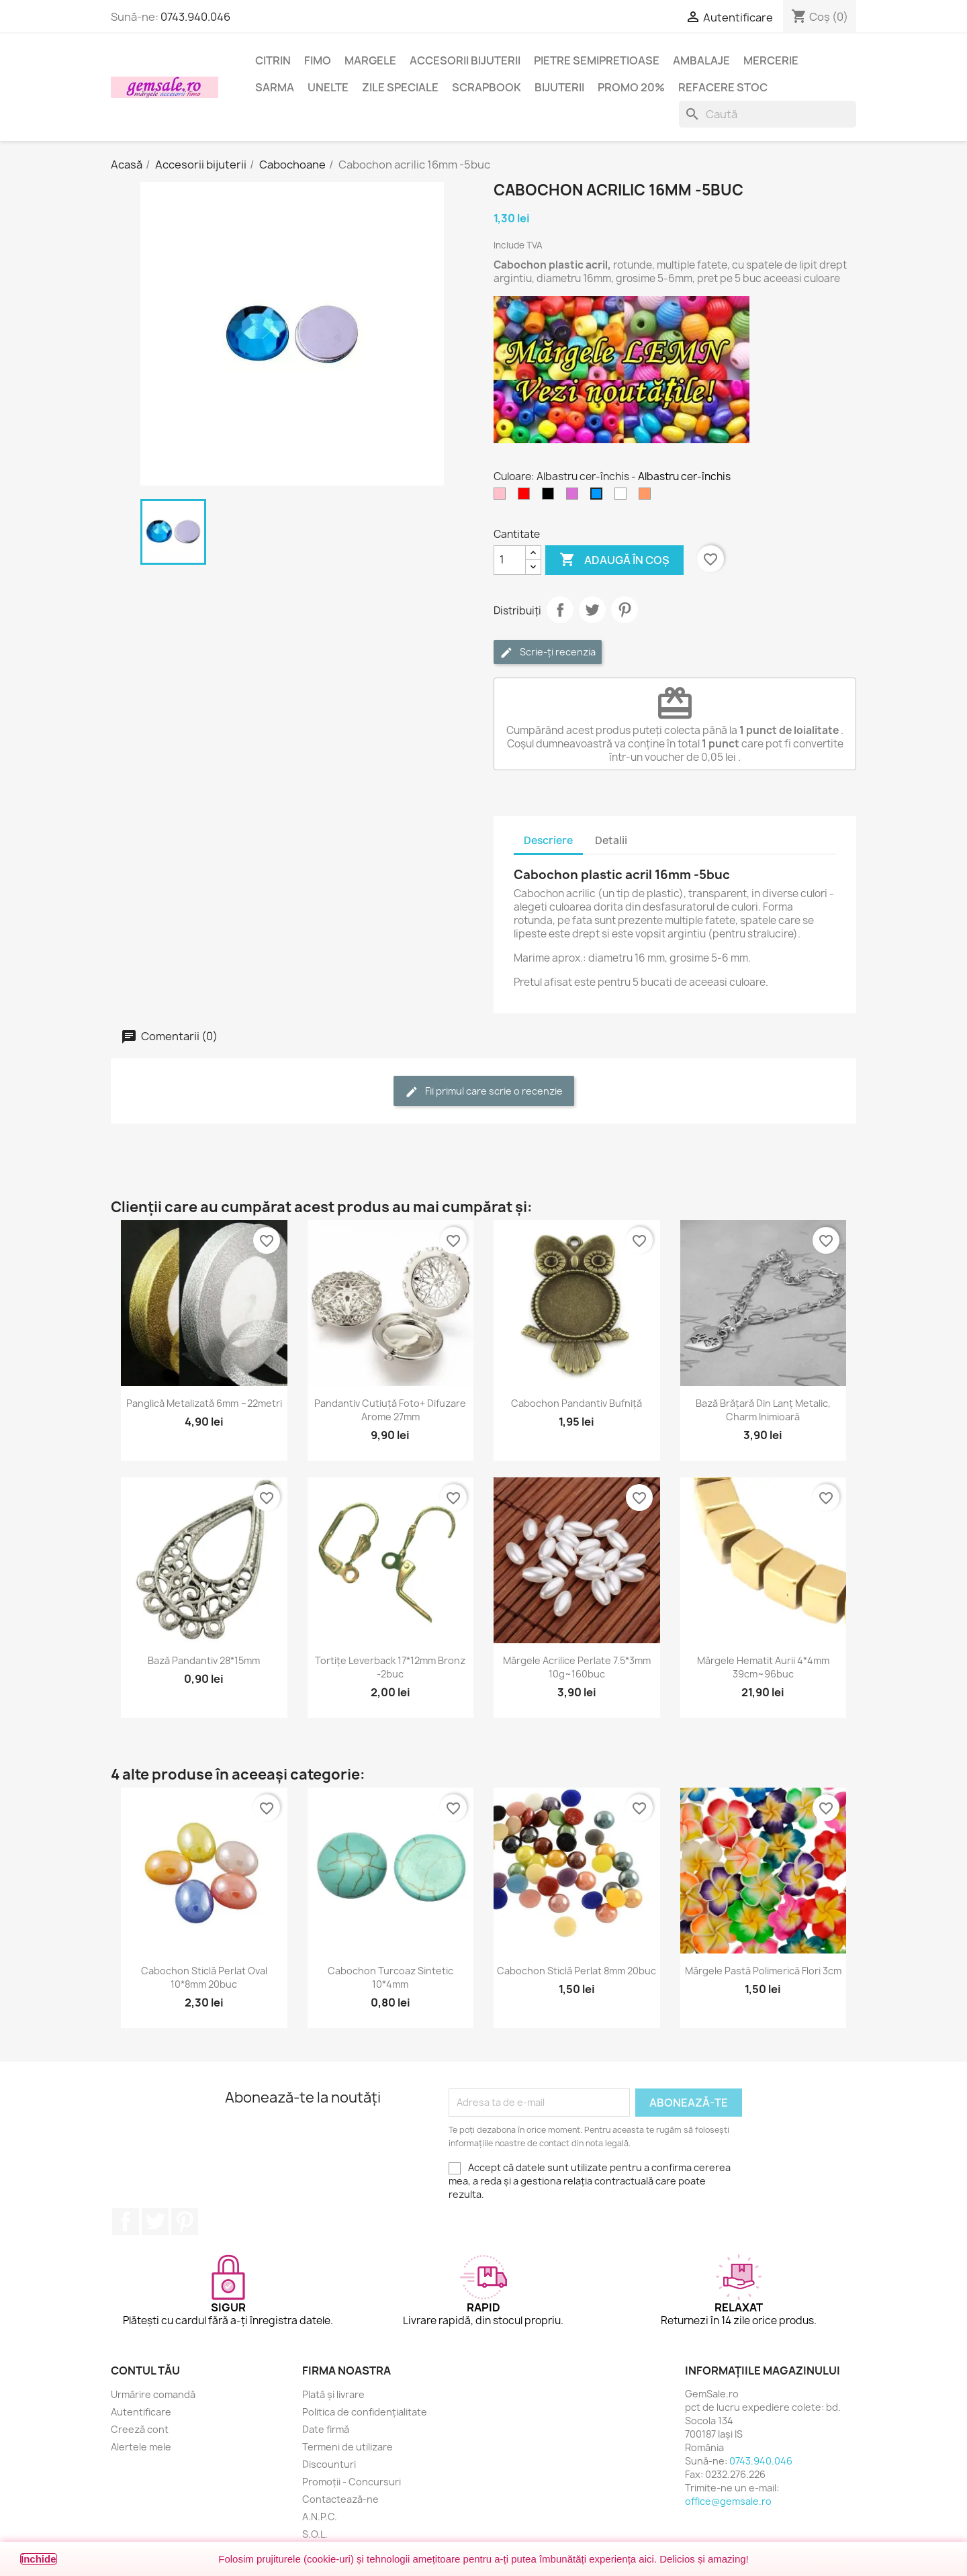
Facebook (125, 2221)
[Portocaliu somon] (647, 497)
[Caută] (767, 114)
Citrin (273, 60)
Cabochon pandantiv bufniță (576, 1403)
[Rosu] (526, 497)
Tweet (592, 609)
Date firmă (325, 2429)
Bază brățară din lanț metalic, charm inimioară (763, 1410)
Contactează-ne (340, 2499)
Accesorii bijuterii (465, 60)
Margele (370, 60)
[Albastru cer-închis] (599, 497)
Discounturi (329, 2464)
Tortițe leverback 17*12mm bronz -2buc (390, 1667)
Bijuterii (559, 87)
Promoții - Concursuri (351, 2481)
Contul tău (145, 2370)
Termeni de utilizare (347, 2446)
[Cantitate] (510, 560)
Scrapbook (486, 87)
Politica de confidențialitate (364, 2411)
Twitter (155, 2221)
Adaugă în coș (614, 560)
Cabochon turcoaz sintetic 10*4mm (390, 1977)
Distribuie (560, 609)
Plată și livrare (333, 2394)
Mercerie (770, 60)
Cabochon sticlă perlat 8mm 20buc (576, 1970)
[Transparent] (623, 497)
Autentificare (141, 2411)
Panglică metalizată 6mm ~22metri (204, 1403)
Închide (38, 2559)
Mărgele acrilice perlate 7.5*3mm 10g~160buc (577, 1667)
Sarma (274, 87)
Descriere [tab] (548, 840)
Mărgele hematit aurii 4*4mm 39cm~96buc (763, 1667)
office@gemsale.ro (728, 2501)
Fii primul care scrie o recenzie (484, 1092)
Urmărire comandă (153, 2394)
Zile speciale (400, 87)
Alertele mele (141, 2446)
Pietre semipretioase (596, 60)
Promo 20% (631, 87)
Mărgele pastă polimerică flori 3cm (763, 1970)
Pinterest (624, 609)
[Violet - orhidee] (575, 497)
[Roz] (502, 497)
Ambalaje (701, 60)
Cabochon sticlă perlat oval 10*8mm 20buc (204, 1977)
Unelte (328, 87)
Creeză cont (140, 2429)
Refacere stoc (723, 87)
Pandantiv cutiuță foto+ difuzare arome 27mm (390, 1410)
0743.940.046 (195, 16)
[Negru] (550, 497)
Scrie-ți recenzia (548, 652)
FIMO (317, 60)
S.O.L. (315, 2534)
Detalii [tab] (611, 840)
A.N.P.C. (319, 2516)
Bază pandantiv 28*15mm (204, 1660)
